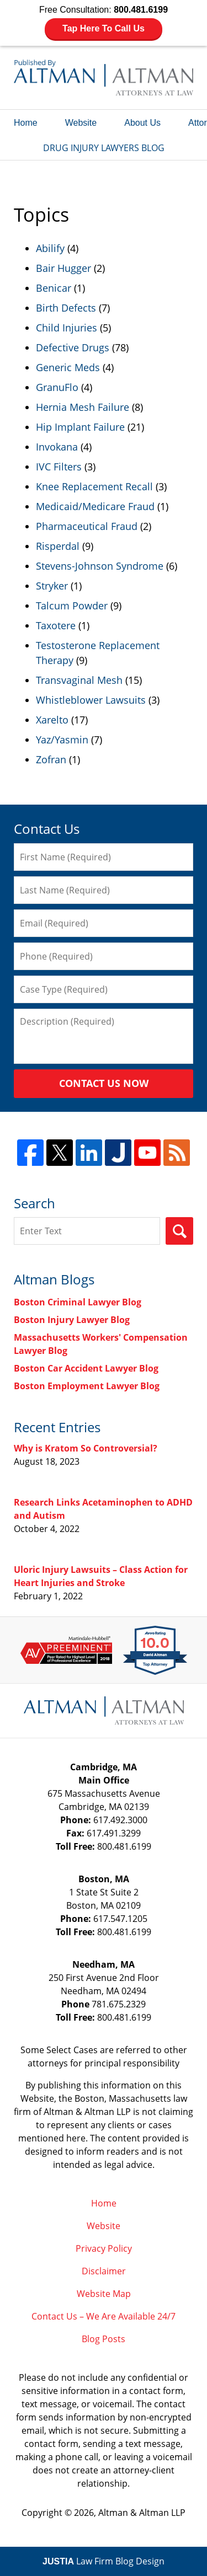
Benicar (53, 287)
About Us (142, 122)
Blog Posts (103, 2339)
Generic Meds (68, 367)
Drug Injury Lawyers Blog (103, 77)
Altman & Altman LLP (141, 2513)
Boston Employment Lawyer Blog (87, 1386)
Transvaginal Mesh (79, 680)
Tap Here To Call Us (103, 28)
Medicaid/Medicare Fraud (95, 506)
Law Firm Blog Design (103, 2561)
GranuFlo (57, 387)
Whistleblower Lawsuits (91, 699)
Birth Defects (66, 307)
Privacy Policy (104, 2248)
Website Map (104, 2294)
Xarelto (52, 719)
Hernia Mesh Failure (82, 407)
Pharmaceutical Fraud (86, 526)
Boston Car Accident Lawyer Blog (86, 1368)
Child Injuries (66, 327)
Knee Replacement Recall (94, 486)
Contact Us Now (103, 1083)
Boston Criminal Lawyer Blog (77, 1302)
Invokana (57, 446)
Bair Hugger (63, 268)
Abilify (50, 248)
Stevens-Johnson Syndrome (99, 565)
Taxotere (56, 625)
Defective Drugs (72, 347)
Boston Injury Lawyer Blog (72, 1320)
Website (81, 122)
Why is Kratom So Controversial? (85, 1448)
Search (179, 1231)
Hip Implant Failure (80, 426)
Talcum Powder (72, 605)
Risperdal (57, 546)
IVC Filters (59, 466)
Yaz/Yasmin (62, 739)
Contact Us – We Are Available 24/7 (103, 2316)
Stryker (52, 585)
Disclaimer (104, 2271)
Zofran (51, 759)
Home (26, 122)
